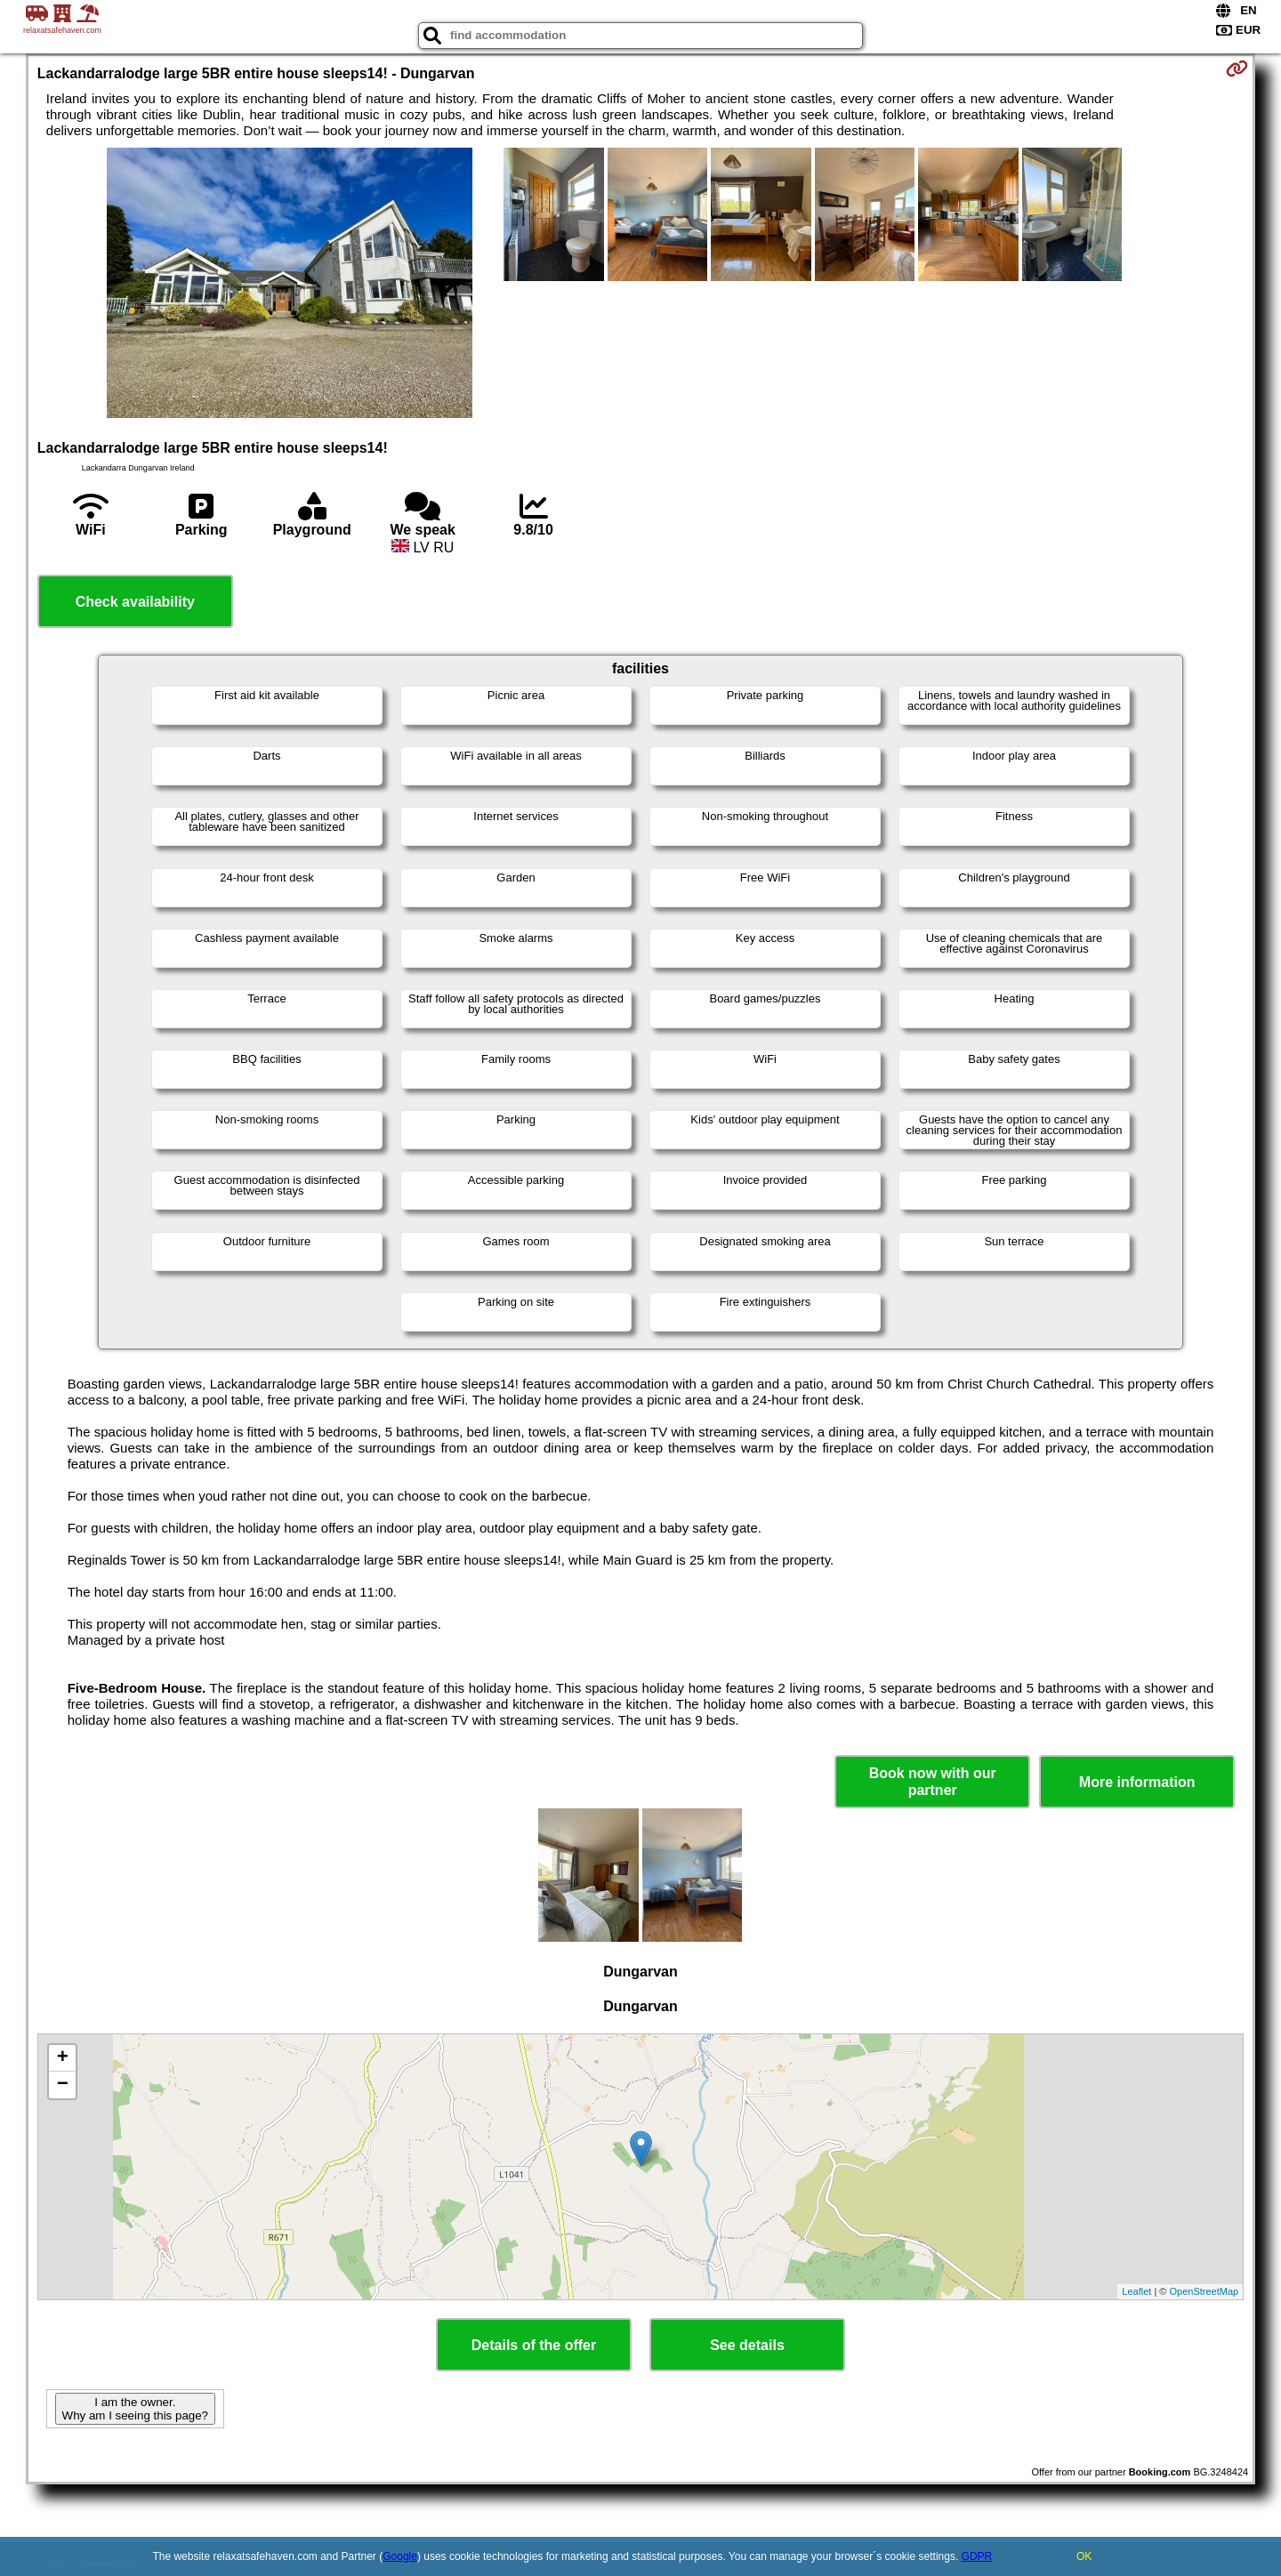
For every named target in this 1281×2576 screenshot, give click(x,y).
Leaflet (1136, 2291)
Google (400, 2556)
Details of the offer (533, 2345)
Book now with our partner (932, 1782)
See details (747, 2345)
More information (1137, 1782)
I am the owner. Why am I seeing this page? (135, 2408)
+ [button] (62, 2058)
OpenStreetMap (1204, 2291)
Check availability (135, 601)
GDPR (977, 2556)
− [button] (62, 2085)
